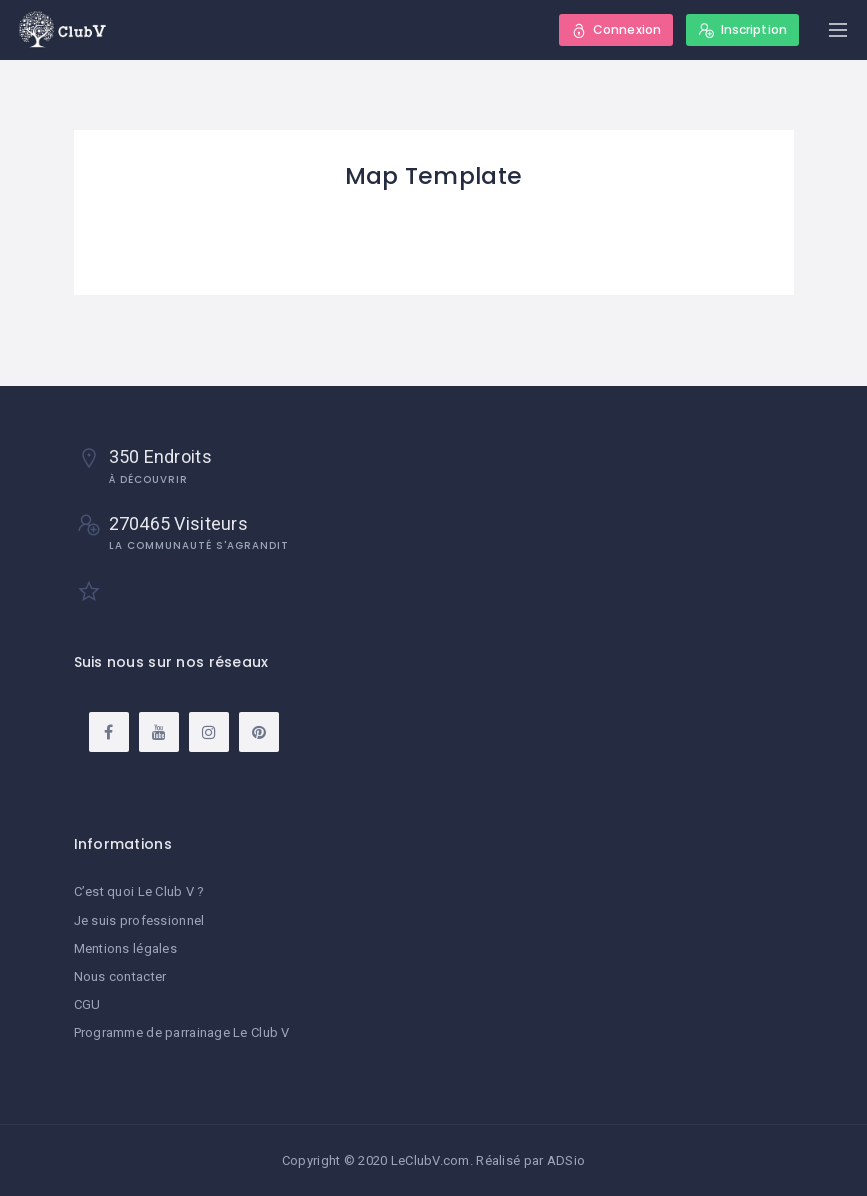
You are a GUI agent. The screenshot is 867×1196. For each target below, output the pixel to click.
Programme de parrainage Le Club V (182, 1032)
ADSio (566, 1160)
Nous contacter (120, 976)
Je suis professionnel (139, 920)
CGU (87, 1004)
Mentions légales (125, 948)
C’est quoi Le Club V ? (139, 891)
